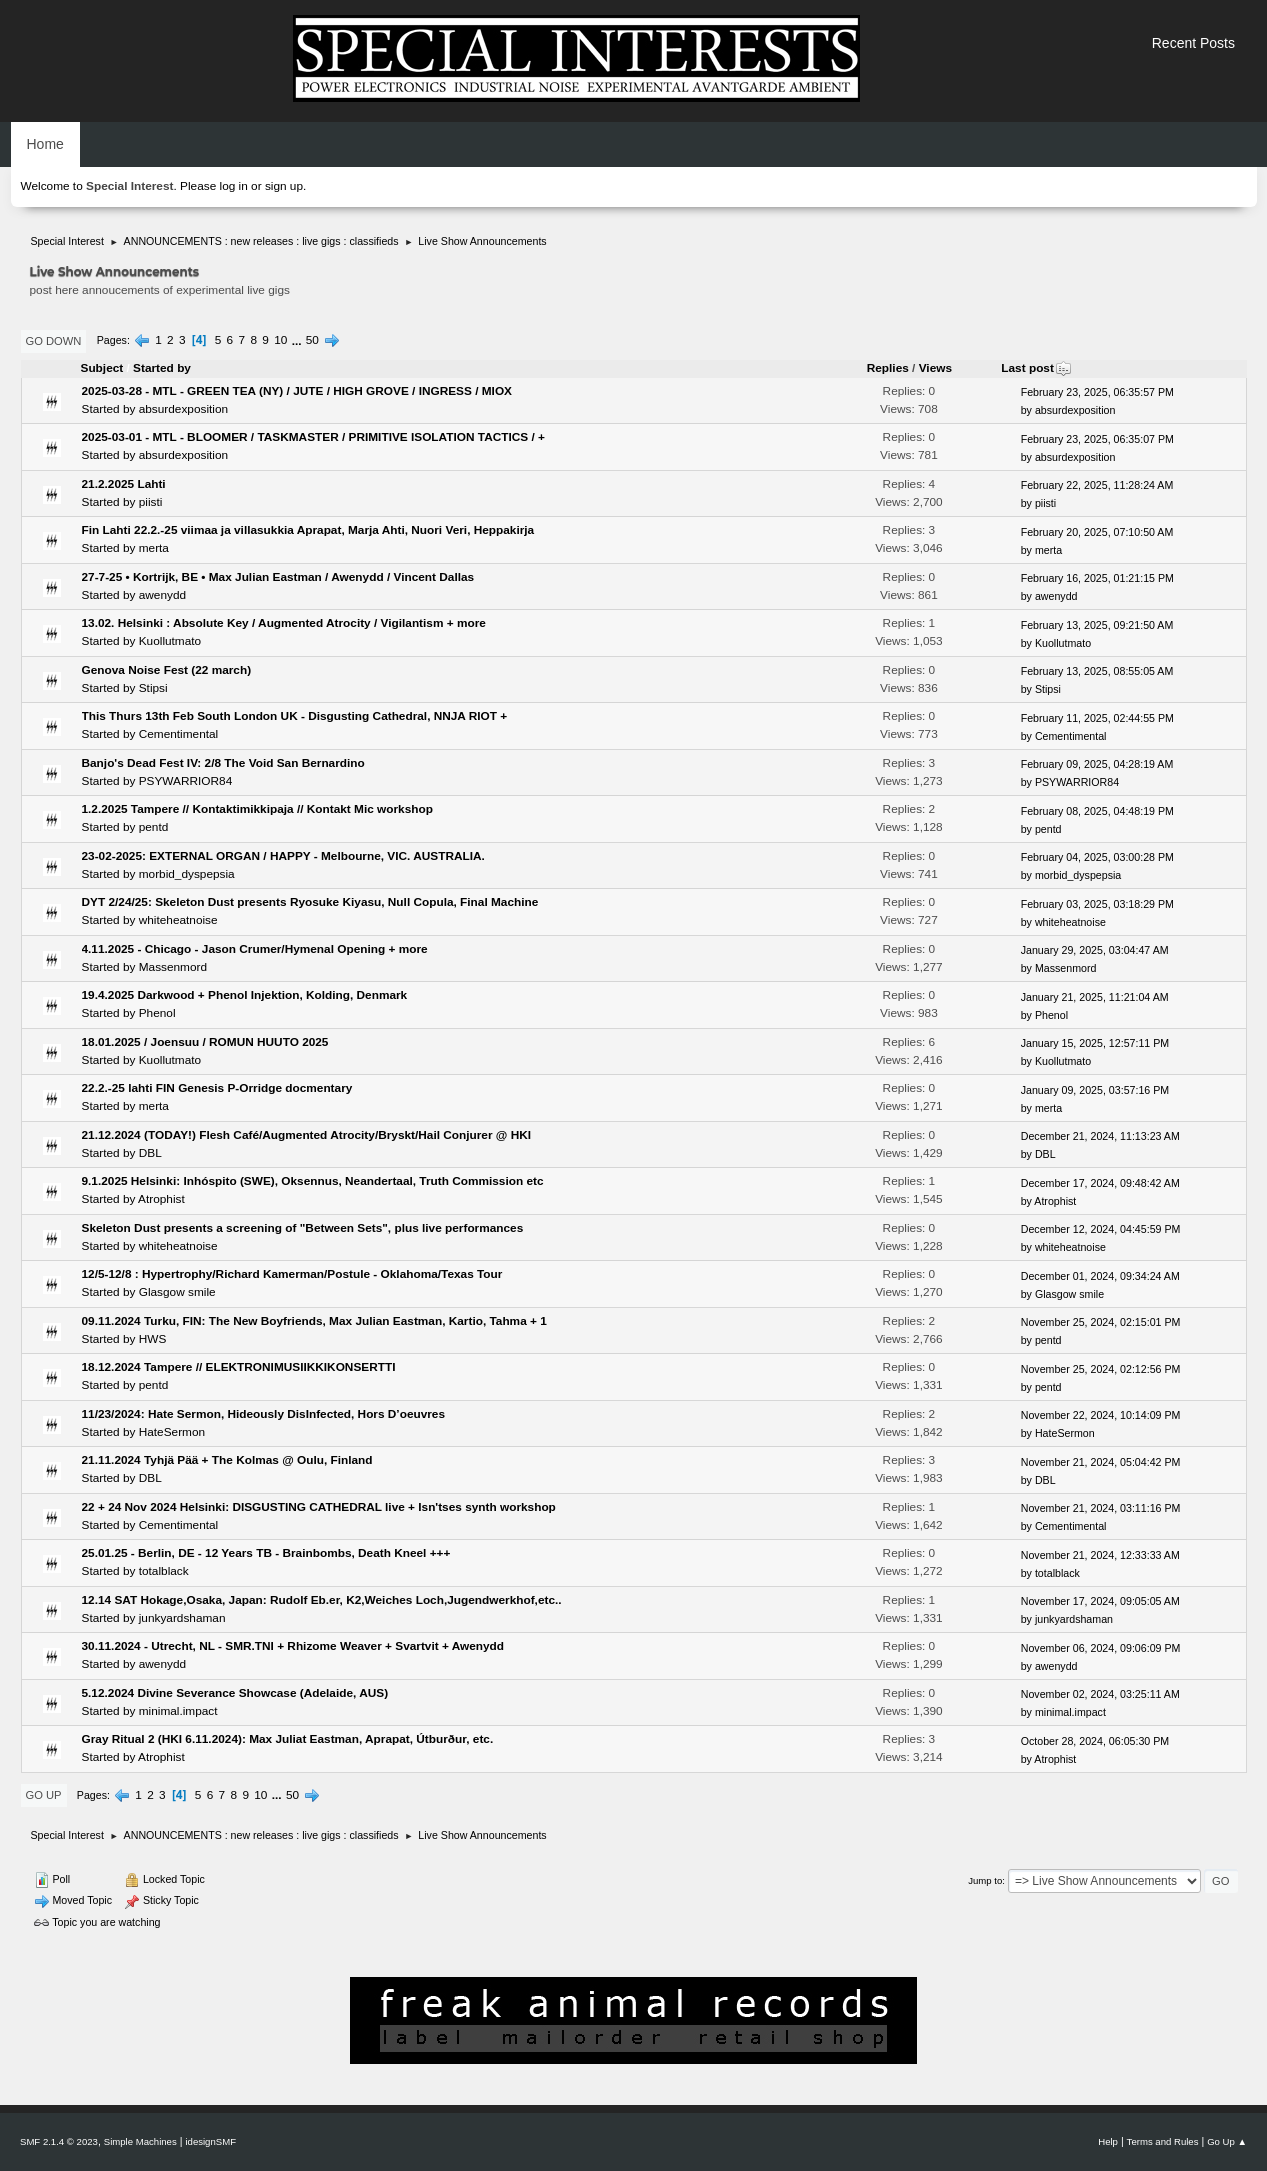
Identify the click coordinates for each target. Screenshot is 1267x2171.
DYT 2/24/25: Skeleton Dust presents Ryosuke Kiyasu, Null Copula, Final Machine (310, 902)
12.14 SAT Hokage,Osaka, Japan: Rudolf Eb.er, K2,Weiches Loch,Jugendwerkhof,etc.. (322, 1600)
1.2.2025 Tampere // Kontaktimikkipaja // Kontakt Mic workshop (257, 809)
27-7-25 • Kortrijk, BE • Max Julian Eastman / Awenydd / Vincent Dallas (278, 577)
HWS (153, 1339)
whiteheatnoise (178, 920)
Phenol (157, 1013)
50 (312, 340)
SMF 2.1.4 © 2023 (59, 2141)
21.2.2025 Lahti (124, 484)
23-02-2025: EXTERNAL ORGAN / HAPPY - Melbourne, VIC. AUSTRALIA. (283, 856)
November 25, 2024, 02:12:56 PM (1101, 1369)
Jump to (985, 1880)
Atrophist (161, 1199)
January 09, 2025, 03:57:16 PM (1095, 1090)
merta (154, 548)
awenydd (162, 595)
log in (234, 186)
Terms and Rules (1163, 2141)
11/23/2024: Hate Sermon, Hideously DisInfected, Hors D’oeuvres (264, 1414)
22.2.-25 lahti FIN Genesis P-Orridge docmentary (217, 1088)
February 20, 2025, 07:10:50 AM (1097, 532)
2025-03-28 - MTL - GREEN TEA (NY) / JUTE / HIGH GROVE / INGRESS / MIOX (297, 391)
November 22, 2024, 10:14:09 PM (1101, 1415)
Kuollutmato (170, 641)
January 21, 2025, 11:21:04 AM (1095, 997)
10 (280, 340)
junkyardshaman (182, 1618)
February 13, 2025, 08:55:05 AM (1097, 671)
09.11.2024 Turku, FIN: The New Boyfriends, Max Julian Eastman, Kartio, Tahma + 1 (314, 1321)
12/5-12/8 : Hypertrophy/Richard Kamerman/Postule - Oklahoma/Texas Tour (292, 1274)
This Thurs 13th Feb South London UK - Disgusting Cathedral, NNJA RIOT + (295, 716)
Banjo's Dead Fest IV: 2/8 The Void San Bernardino (223, 763)
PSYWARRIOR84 (186, 781)
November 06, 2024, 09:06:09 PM (1101, 1648)
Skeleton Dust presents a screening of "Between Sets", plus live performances (303, 1228)
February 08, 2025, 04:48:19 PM (1097, 811)
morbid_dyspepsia (187, 874)
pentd (154, 827)
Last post (1036, 368)
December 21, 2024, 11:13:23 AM (1100, 1136)
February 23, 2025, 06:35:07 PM (1097, 439)
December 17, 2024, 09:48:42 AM (1100, 1183)
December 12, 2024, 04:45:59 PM (1101, 1229)
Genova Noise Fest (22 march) (167, 670)
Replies (888, 368)
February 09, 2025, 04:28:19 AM (1097, 764)
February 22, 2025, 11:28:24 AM (1097, 485)
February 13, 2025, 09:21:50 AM (1097, 625)
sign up (284, 186)
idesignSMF (210, 2141)
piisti (151, 502)
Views (935, 368)
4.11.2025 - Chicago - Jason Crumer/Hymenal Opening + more (255, 949)
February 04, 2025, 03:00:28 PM (1097, 857)
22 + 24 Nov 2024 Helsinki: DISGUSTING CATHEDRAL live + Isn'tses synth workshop (319, 1507)
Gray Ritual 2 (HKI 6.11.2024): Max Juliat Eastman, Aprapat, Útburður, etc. (288, 1739)
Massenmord (173, 967)
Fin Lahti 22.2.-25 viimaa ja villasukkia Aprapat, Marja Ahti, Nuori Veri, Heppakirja (308, 530)
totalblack (164, 1571)
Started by (162, 368)
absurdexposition (183, 409)
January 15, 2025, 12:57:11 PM (1095, 1043)
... (298, 340)
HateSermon (172, 1432)
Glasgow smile (177, 1292)
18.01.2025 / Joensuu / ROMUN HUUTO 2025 (205, 1042)
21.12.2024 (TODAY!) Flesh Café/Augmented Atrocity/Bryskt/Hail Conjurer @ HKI (307, 1135)
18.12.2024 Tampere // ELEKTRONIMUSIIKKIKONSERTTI (239, 1367)
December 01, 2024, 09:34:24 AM (1100, 1276)
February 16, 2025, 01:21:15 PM (1097, 578)
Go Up (44, 1795)
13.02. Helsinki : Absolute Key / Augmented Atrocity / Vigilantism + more (284, 623)
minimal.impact (178, 1711)
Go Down (54, 341)
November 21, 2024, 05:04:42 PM (1101, 1462)
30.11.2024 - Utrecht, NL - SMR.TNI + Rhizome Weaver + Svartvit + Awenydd (293, 1646)
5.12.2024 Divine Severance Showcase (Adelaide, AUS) (235, 1693)
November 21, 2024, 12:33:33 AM (1100, 1555)
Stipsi (153, 688)
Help (1108, 2141)
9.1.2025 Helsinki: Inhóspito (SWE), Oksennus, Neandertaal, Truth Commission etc (313, 1181)
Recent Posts (1193, 43)
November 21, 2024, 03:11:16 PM (1101, 1508)
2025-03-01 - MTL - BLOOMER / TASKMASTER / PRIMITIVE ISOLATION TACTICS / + (313, 437)
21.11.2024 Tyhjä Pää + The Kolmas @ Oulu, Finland (227, 1460)
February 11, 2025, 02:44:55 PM (1097, 718)
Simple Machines (140, 2141)
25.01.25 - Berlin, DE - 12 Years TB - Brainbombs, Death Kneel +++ (266, 1553)
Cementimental (179, 734)
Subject (102, 368)
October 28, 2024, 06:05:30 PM (1095, 1741)
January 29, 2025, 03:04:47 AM (1095, 950)
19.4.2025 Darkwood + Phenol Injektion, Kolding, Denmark (245, 995)
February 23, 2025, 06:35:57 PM (1097, 392)
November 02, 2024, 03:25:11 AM (1100, 1694)
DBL (150, 1153)
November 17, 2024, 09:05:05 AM (1100, 1601)
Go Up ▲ (1227, 2141)
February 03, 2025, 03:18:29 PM (1097, 904)
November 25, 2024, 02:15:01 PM (1101, 1322)
